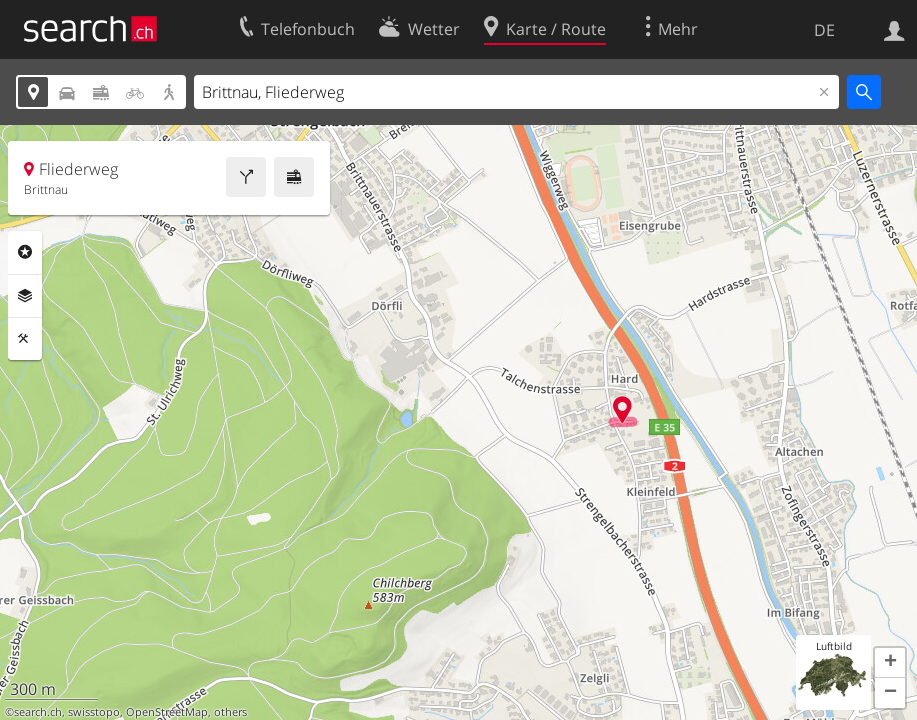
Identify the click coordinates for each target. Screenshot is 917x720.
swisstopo (94, 712)
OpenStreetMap (167, 712)
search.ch (38, 712)
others (230, 712)
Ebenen (25, 296)
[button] (890, 663)
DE (824, 30)
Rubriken (25, 252)
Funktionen (25, 339)
